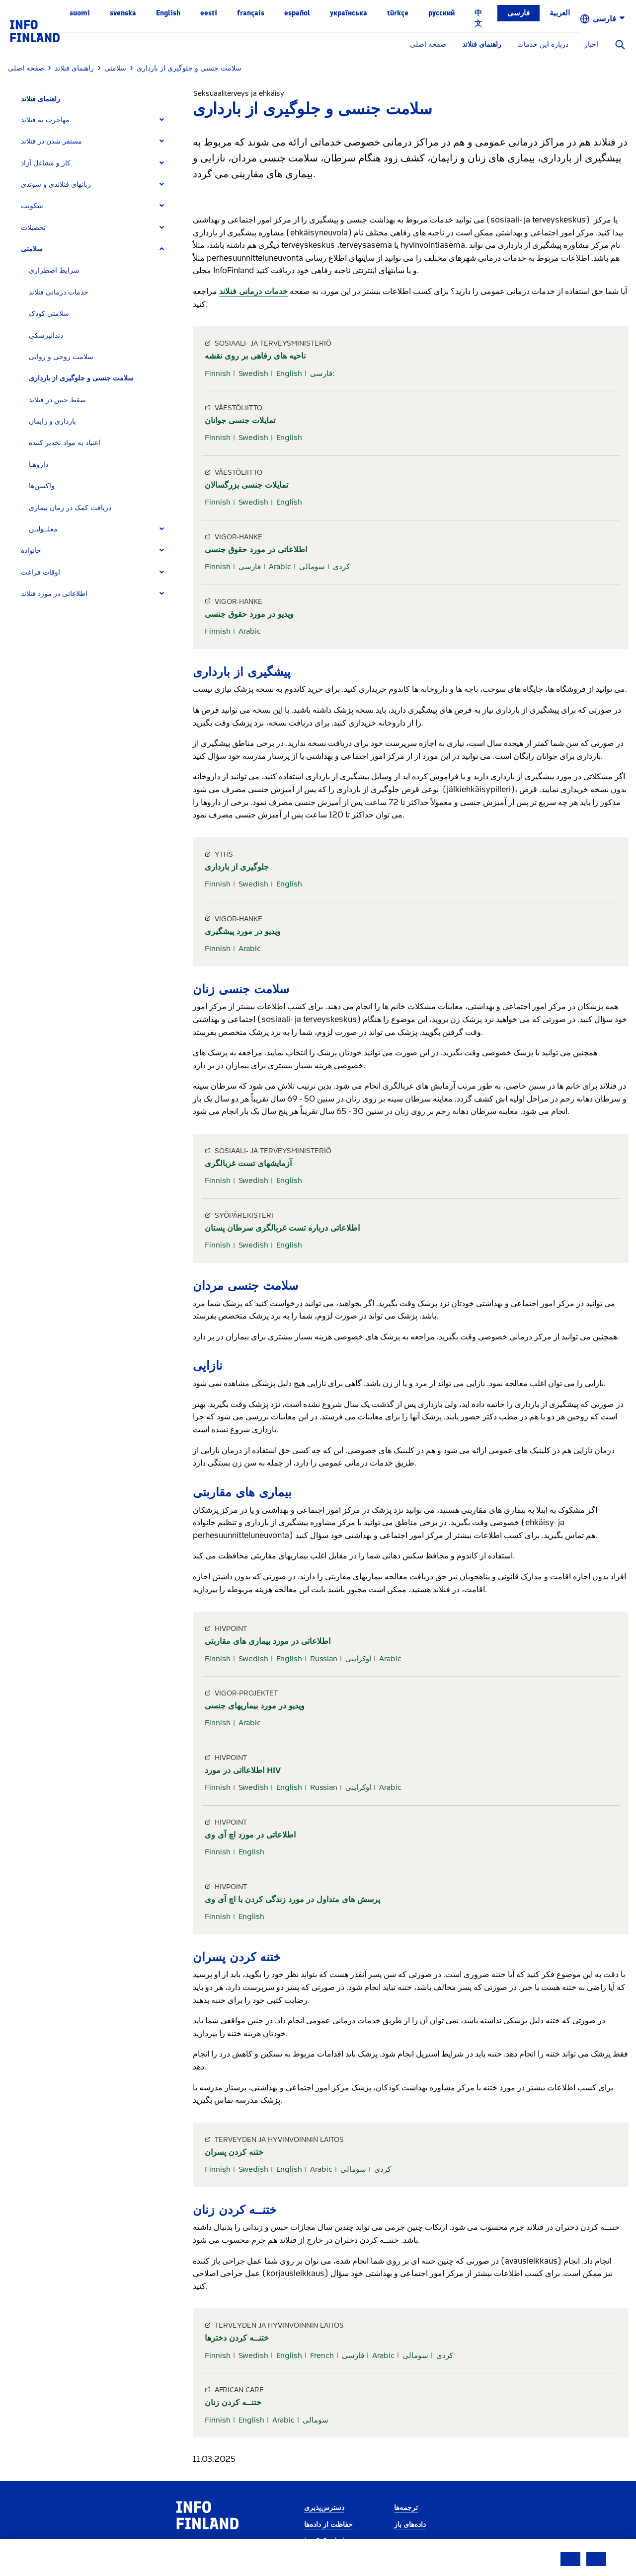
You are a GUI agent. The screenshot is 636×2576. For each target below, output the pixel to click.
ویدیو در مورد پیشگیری (243, 931)
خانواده (31, 550)
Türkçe (397, 12)
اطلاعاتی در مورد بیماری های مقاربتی (267, 1641)
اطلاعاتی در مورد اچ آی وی (250, 1835)
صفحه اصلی (428, 44)
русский (441, 12)
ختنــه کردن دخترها (237, 2338)
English (168, 12)
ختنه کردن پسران (234, 2152)
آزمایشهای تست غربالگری (248, 1163)
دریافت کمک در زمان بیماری (70, 508)
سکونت (32, 206)
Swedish (253, 373)
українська (348, 12)
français (250, 12)
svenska (123, 12)
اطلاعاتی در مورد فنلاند (54, 593)
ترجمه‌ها (406, 2507)
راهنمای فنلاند (481, 44)
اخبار (591, 44)
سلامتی (32, 249)
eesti (208, 12)
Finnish (218, 373)
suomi (80, 12)
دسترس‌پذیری (324, 2507)
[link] (35, 30)
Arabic (280, 566)
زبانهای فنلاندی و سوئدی (56, 184)
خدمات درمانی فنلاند (58, 292)
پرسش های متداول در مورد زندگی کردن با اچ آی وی (292, 1899)
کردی (341, 566)
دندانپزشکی (46, 335)
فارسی (518, 12)
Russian (323, 1658)
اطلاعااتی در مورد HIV (243, 1770)
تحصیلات (33, 227)
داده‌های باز (410, 2524)
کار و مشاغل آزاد (46, 163)
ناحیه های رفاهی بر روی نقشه (255, 356)
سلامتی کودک (49, 313)
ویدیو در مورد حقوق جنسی (249, 614)
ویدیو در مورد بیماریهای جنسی (255, 1705)
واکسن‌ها (42, 486)
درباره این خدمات (542, 44)
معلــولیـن (43, 529)
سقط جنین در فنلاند (57, 400)
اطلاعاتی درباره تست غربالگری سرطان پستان (282, 1228)
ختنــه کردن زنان (233, 2402)
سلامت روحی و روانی (61, 357)
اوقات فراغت (40, 572)
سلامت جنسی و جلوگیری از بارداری (81, 378)
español (297, 12)
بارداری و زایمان (52, 421)
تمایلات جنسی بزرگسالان (246, 485)
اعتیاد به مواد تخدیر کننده (64, 443)
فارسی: (322, 373)
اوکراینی (358, 1658)
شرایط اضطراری (54, 270)
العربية (560, 12)
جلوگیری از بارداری (237, 867)
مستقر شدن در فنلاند (51, 141)
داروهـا (38, 464)
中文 (478, 18)
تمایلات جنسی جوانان (240, 420)
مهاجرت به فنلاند (45, 120)
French (322, 2355)
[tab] (96, 120)
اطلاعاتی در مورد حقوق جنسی (256, 549)
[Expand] (162, 120)
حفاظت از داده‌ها (328, 2524)
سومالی (312, 566)
